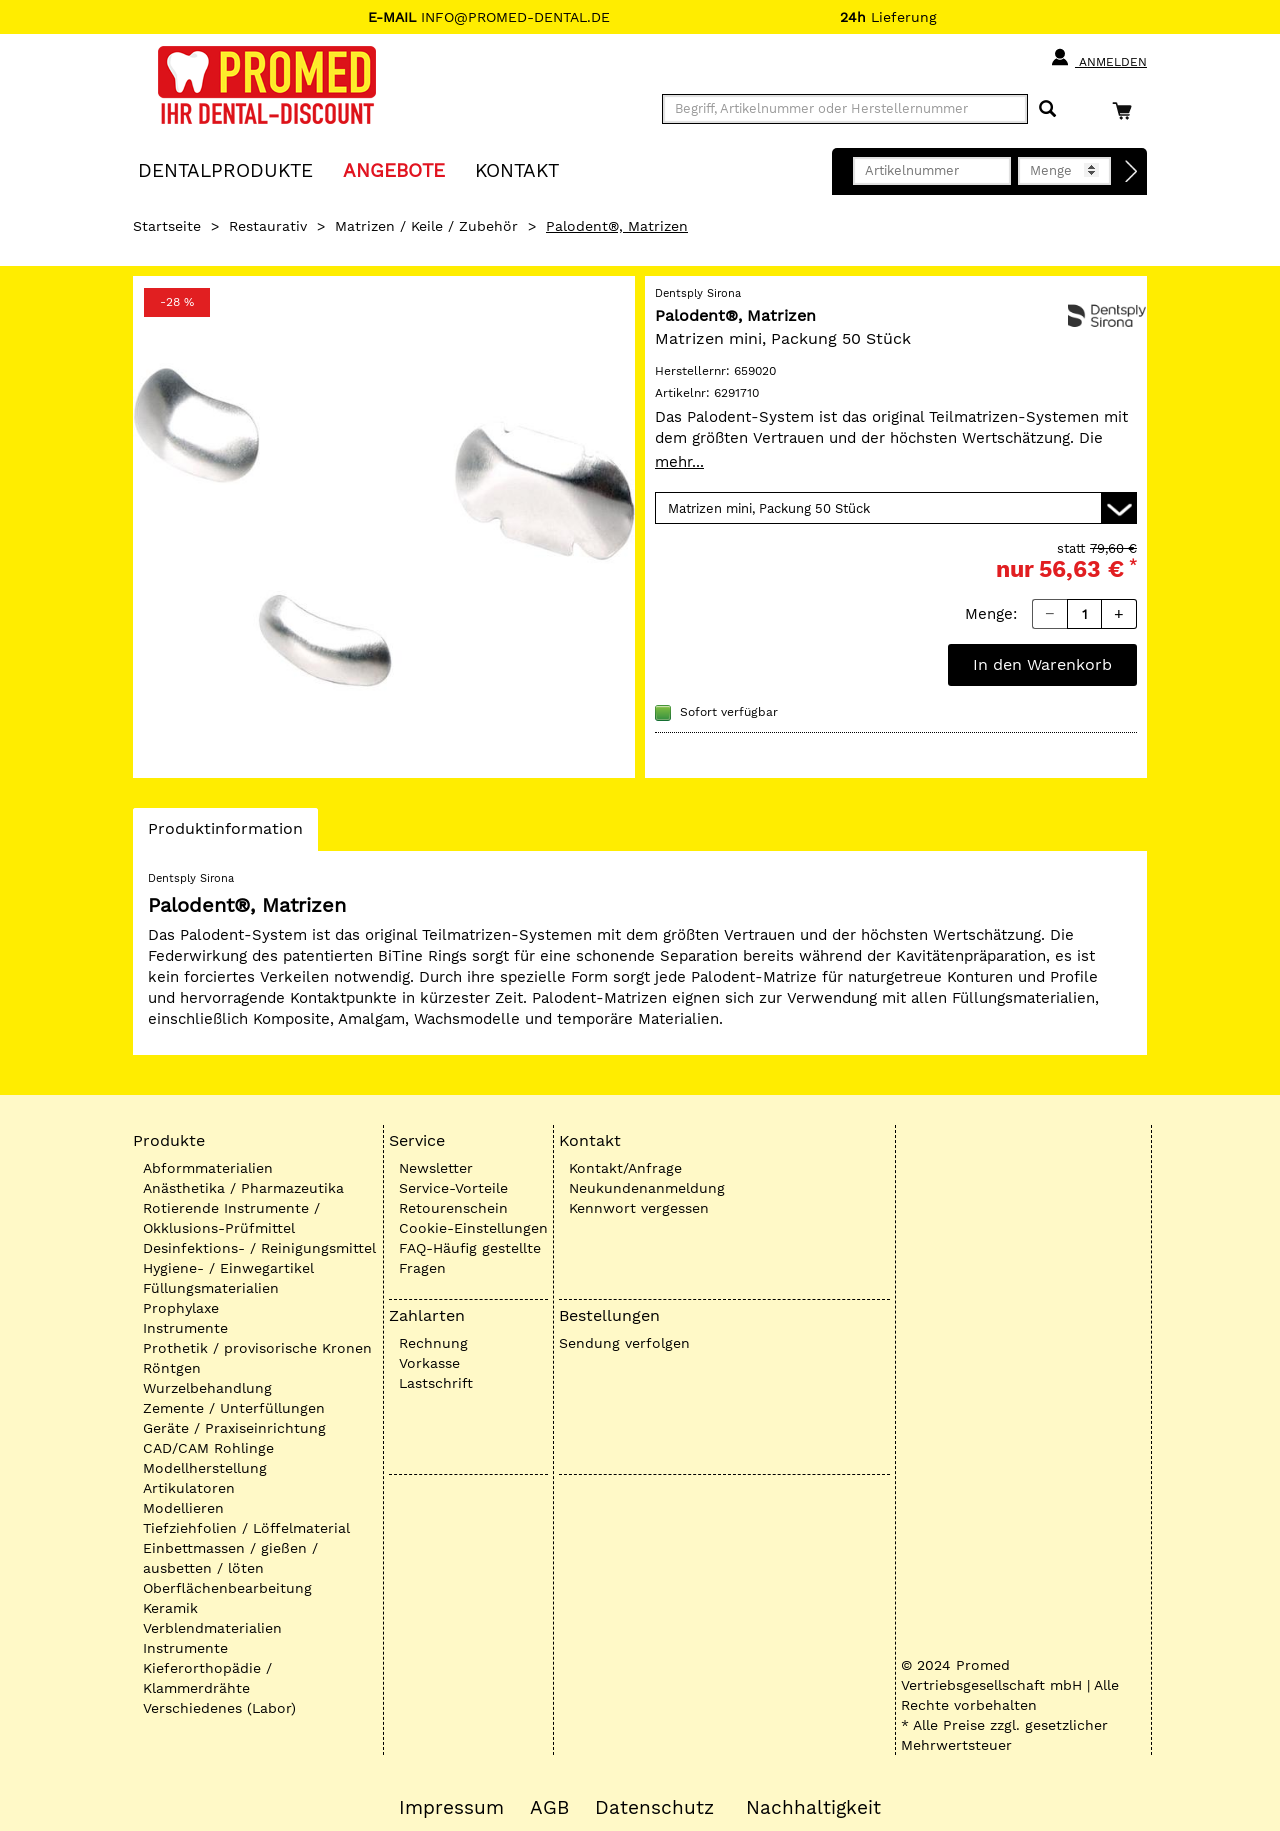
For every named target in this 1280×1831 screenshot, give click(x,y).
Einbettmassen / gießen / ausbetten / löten (230, 1558)
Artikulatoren (189, 1488)
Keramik (170, 1608)
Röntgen (172, 1368)
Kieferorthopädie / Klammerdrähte (207, 1678)
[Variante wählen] (896, 508)
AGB (549, 1808)
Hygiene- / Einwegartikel (228, 1268)
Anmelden (1098, 58)
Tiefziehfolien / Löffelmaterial (246, 1528)
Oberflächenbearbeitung (227, 1588)
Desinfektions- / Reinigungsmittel (259, 1248)
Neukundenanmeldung (647, 1188)
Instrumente (185, 1328)
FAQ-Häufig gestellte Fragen (470, 1258)
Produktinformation (225, 834)
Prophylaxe (181, 1308)
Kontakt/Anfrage (625, 1168)
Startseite (167, 226)
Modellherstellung (205, 1468)
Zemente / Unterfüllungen (234, 1408)
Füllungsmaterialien (211, 1288)
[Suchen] (1047, 109)
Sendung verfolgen (624, 1343)
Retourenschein (453, 1208)
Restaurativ (268, 226)
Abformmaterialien (208, 1168)
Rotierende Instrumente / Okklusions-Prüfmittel (231, 1218)
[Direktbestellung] (1132, 172)
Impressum (451, 1808)
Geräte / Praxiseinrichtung (234, 1428)
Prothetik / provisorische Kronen (257, 1348)
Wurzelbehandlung (207, 1388)
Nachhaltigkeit (813, 1808)
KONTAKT (517, 169)
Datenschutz (654, 1808)
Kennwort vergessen (639, 1208)
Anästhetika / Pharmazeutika (243, 1188)
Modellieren (183, 1508)
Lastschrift (436, 1383)
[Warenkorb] (1127, 110)
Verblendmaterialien (212, 1628)
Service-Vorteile (453, 1188)
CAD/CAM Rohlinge (208, 1448)
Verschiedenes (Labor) (219, 1708)
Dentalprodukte (225, 169)
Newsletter (436, 1168)
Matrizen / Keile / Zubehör (426, 226)
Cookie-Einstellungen (473, 1228)
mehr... (679, 462)
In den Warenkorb (1042, 664)
